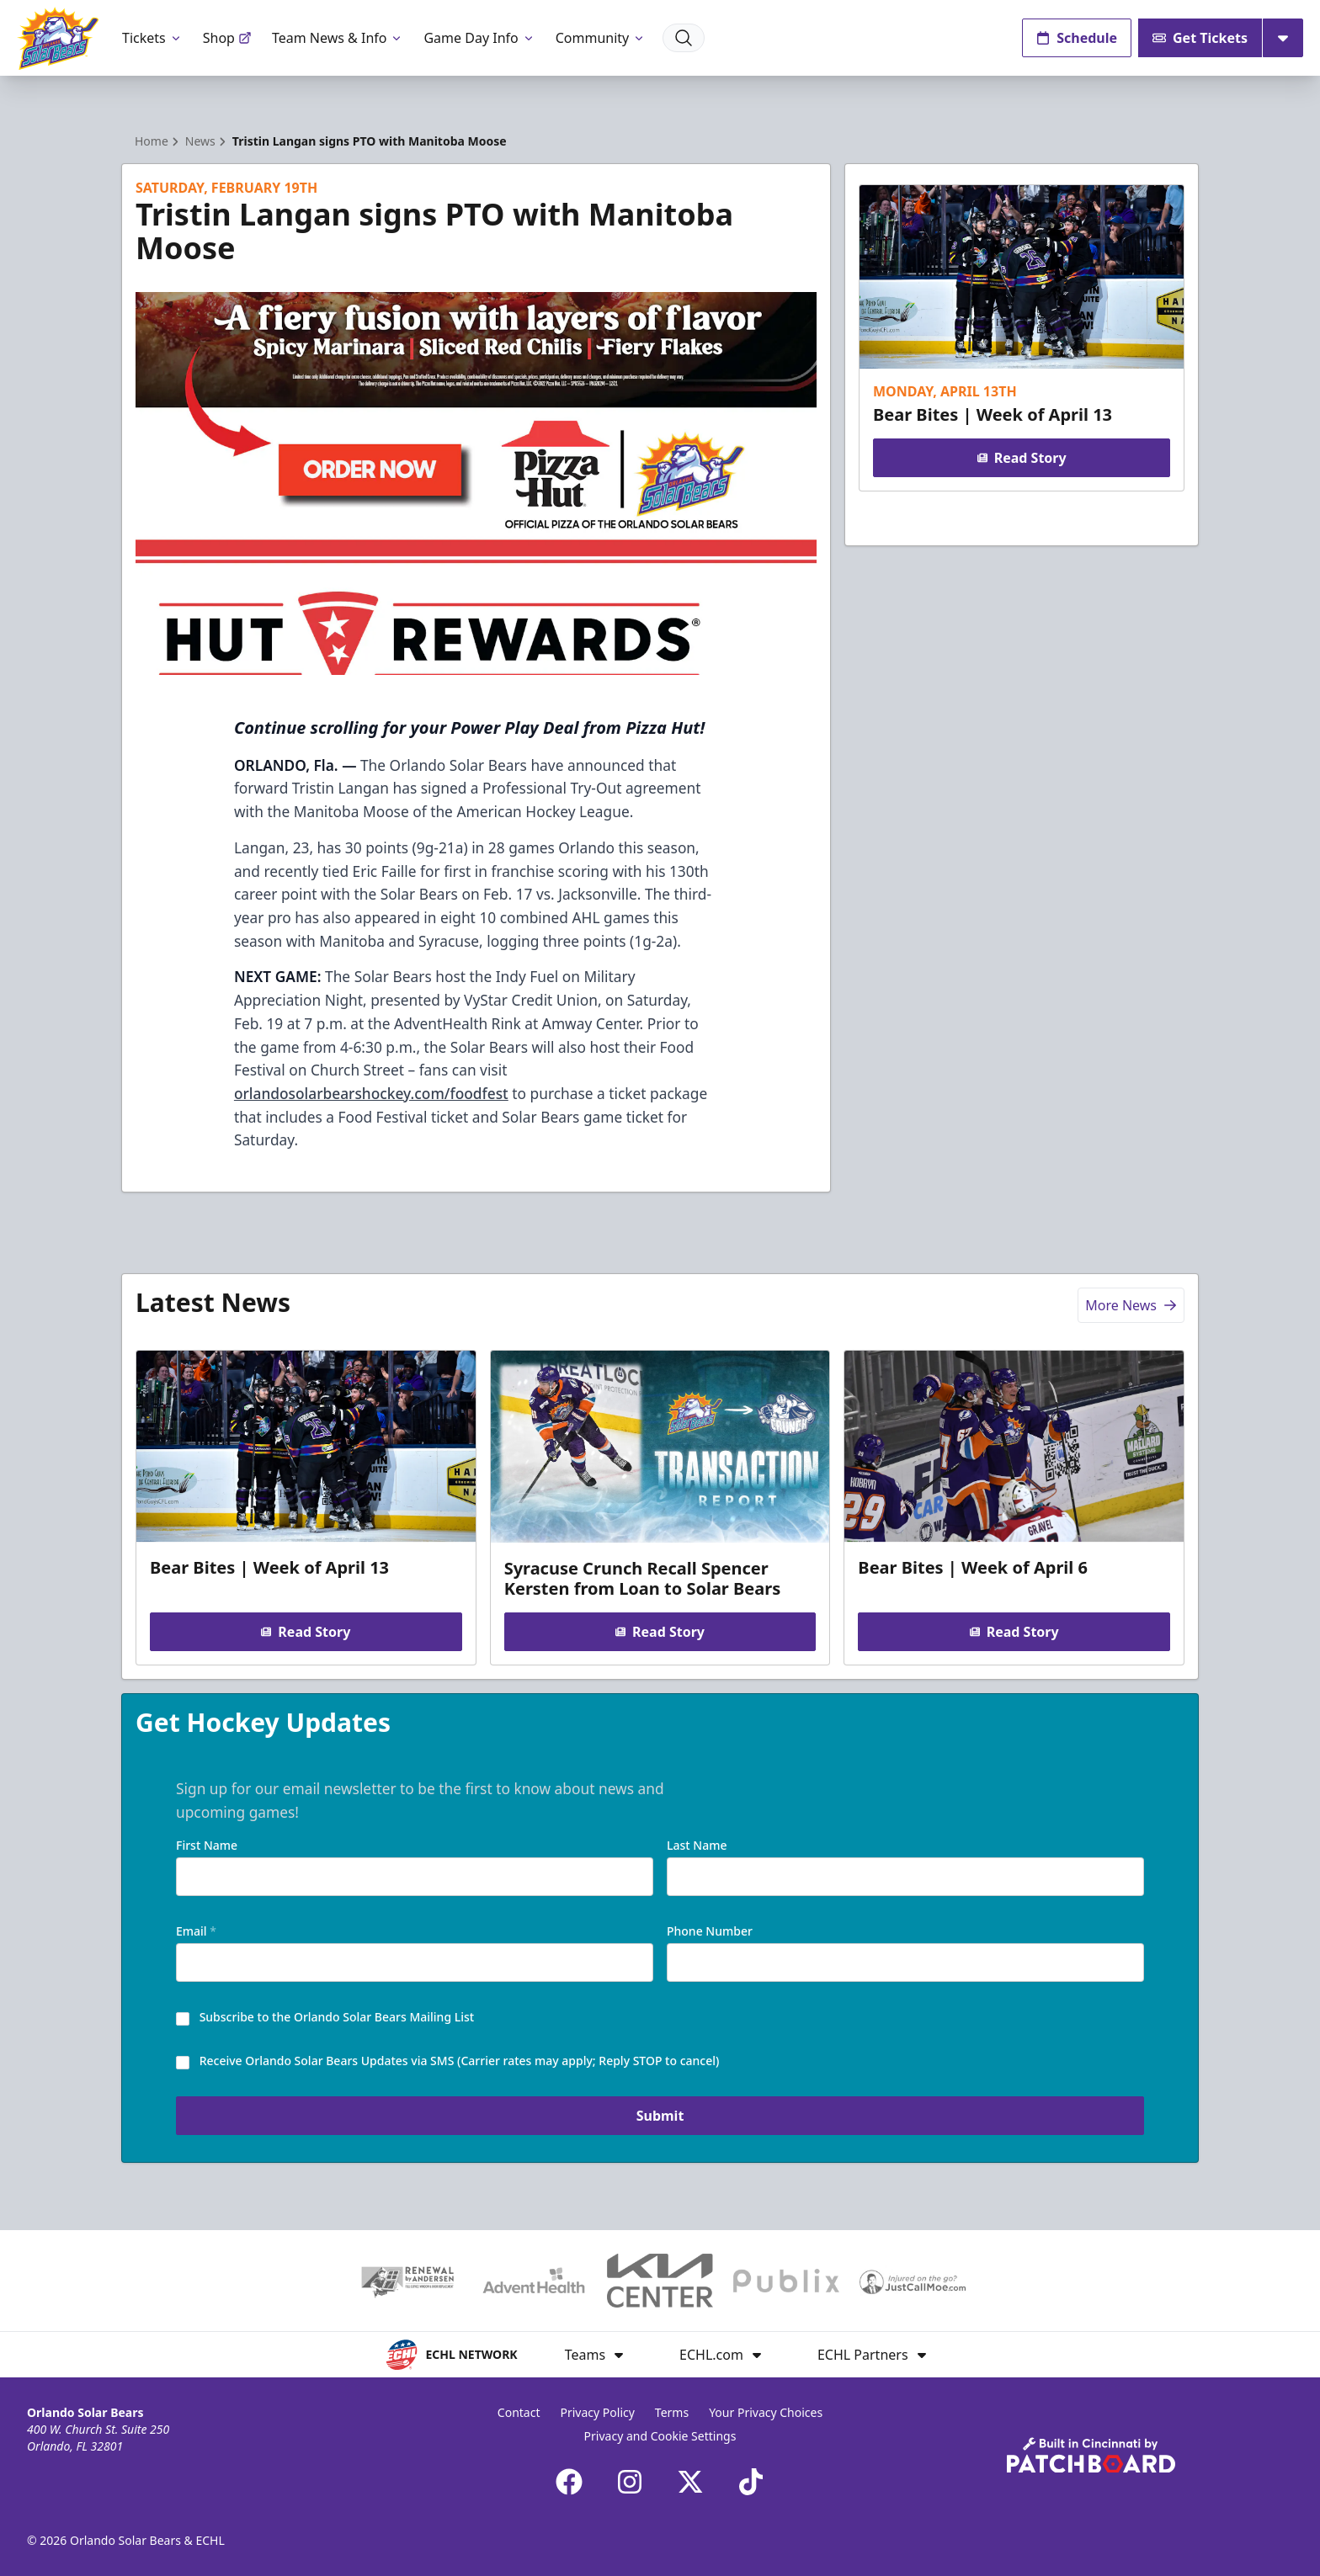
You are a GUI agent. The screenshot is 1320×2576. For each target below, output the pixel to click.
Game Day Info (479, 38)
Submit (660, 2115)
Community (601, 38)
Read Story (1021, 458)
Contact (519, 2412)
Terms (672, 2412)
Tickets (152, 38)
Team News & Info (338, 38)
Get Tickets (1200, 38)
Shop (227, 38)
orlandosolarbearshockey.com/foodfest (371, 1093)
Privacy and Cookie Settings (660, 2436)
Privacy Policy (598, 2412)
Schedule (1076, 38)
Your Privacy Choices (765, 2412)
